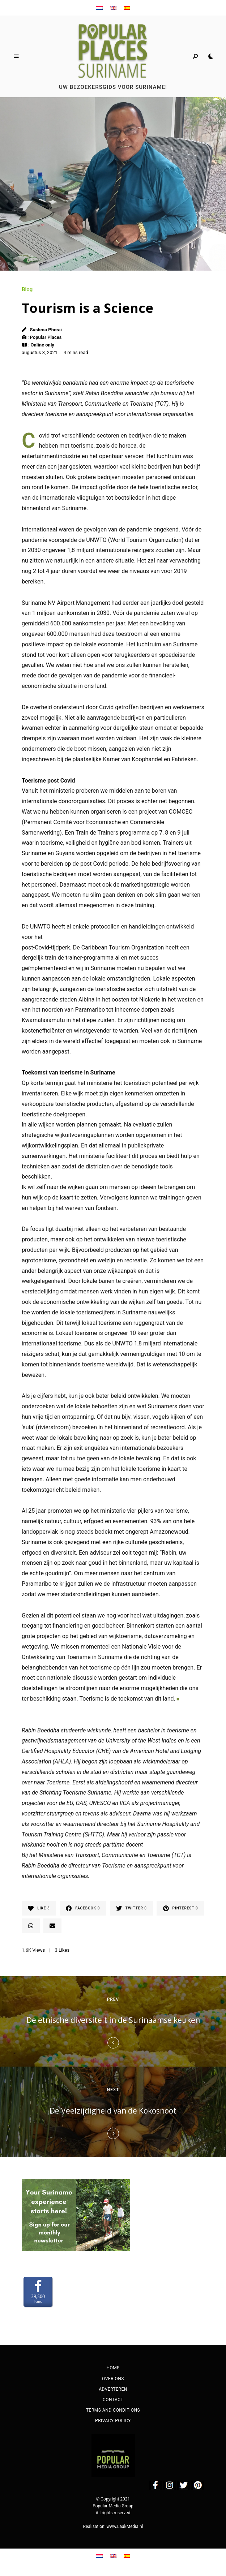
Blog (27, 289)
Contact (113, 2401)
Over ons (113, 2379)
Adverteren (113, 2390)
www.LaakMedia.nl (125, 2527)
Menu (16, 56)
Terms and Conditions (113, 2411)
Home (112, 2369)
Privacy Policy (113, 2422)
